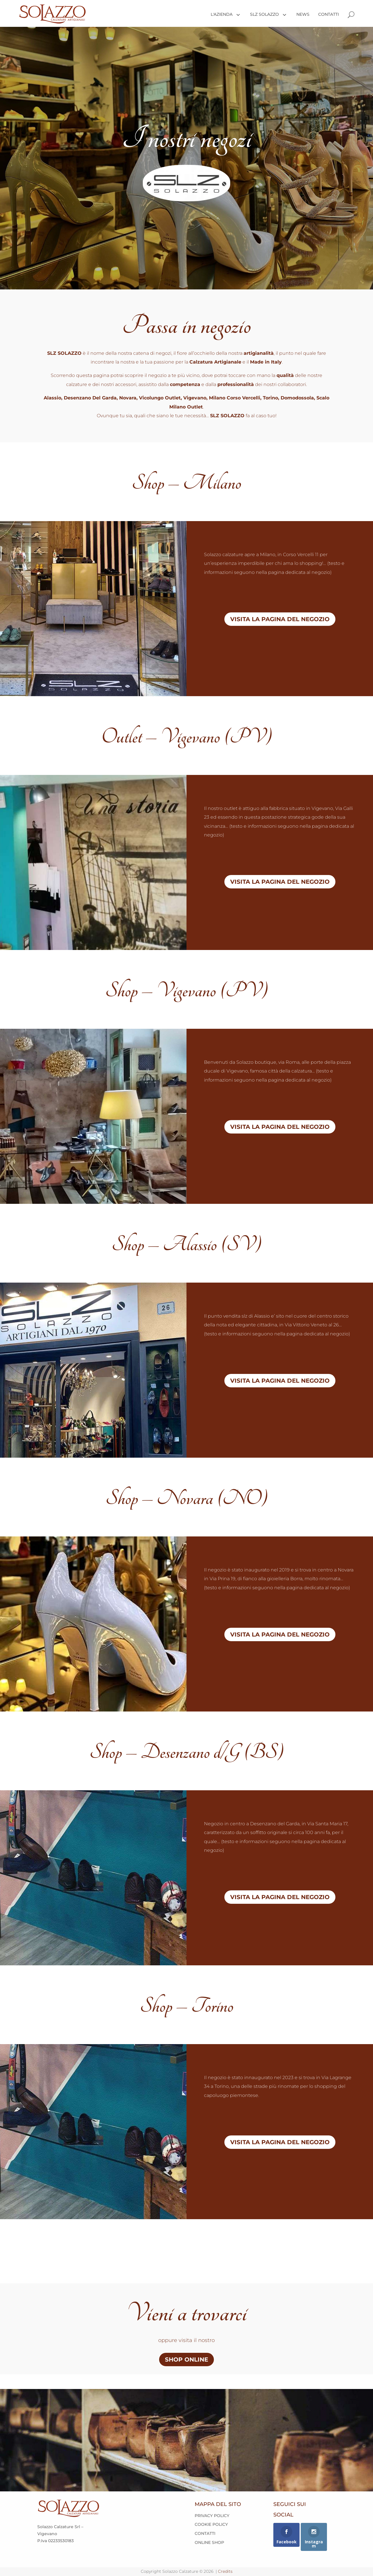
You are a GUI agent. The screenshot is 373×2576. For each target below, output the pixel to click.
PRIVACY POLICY (212, 2515)
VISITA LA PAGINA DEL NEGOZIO (280, 619)
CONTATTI (205, 2533)
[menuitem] (223, 14)
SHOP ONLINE (186, 2359)
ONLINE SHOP (209, 2542)
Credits (225, 2571)
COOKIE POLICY (211, 2524)
